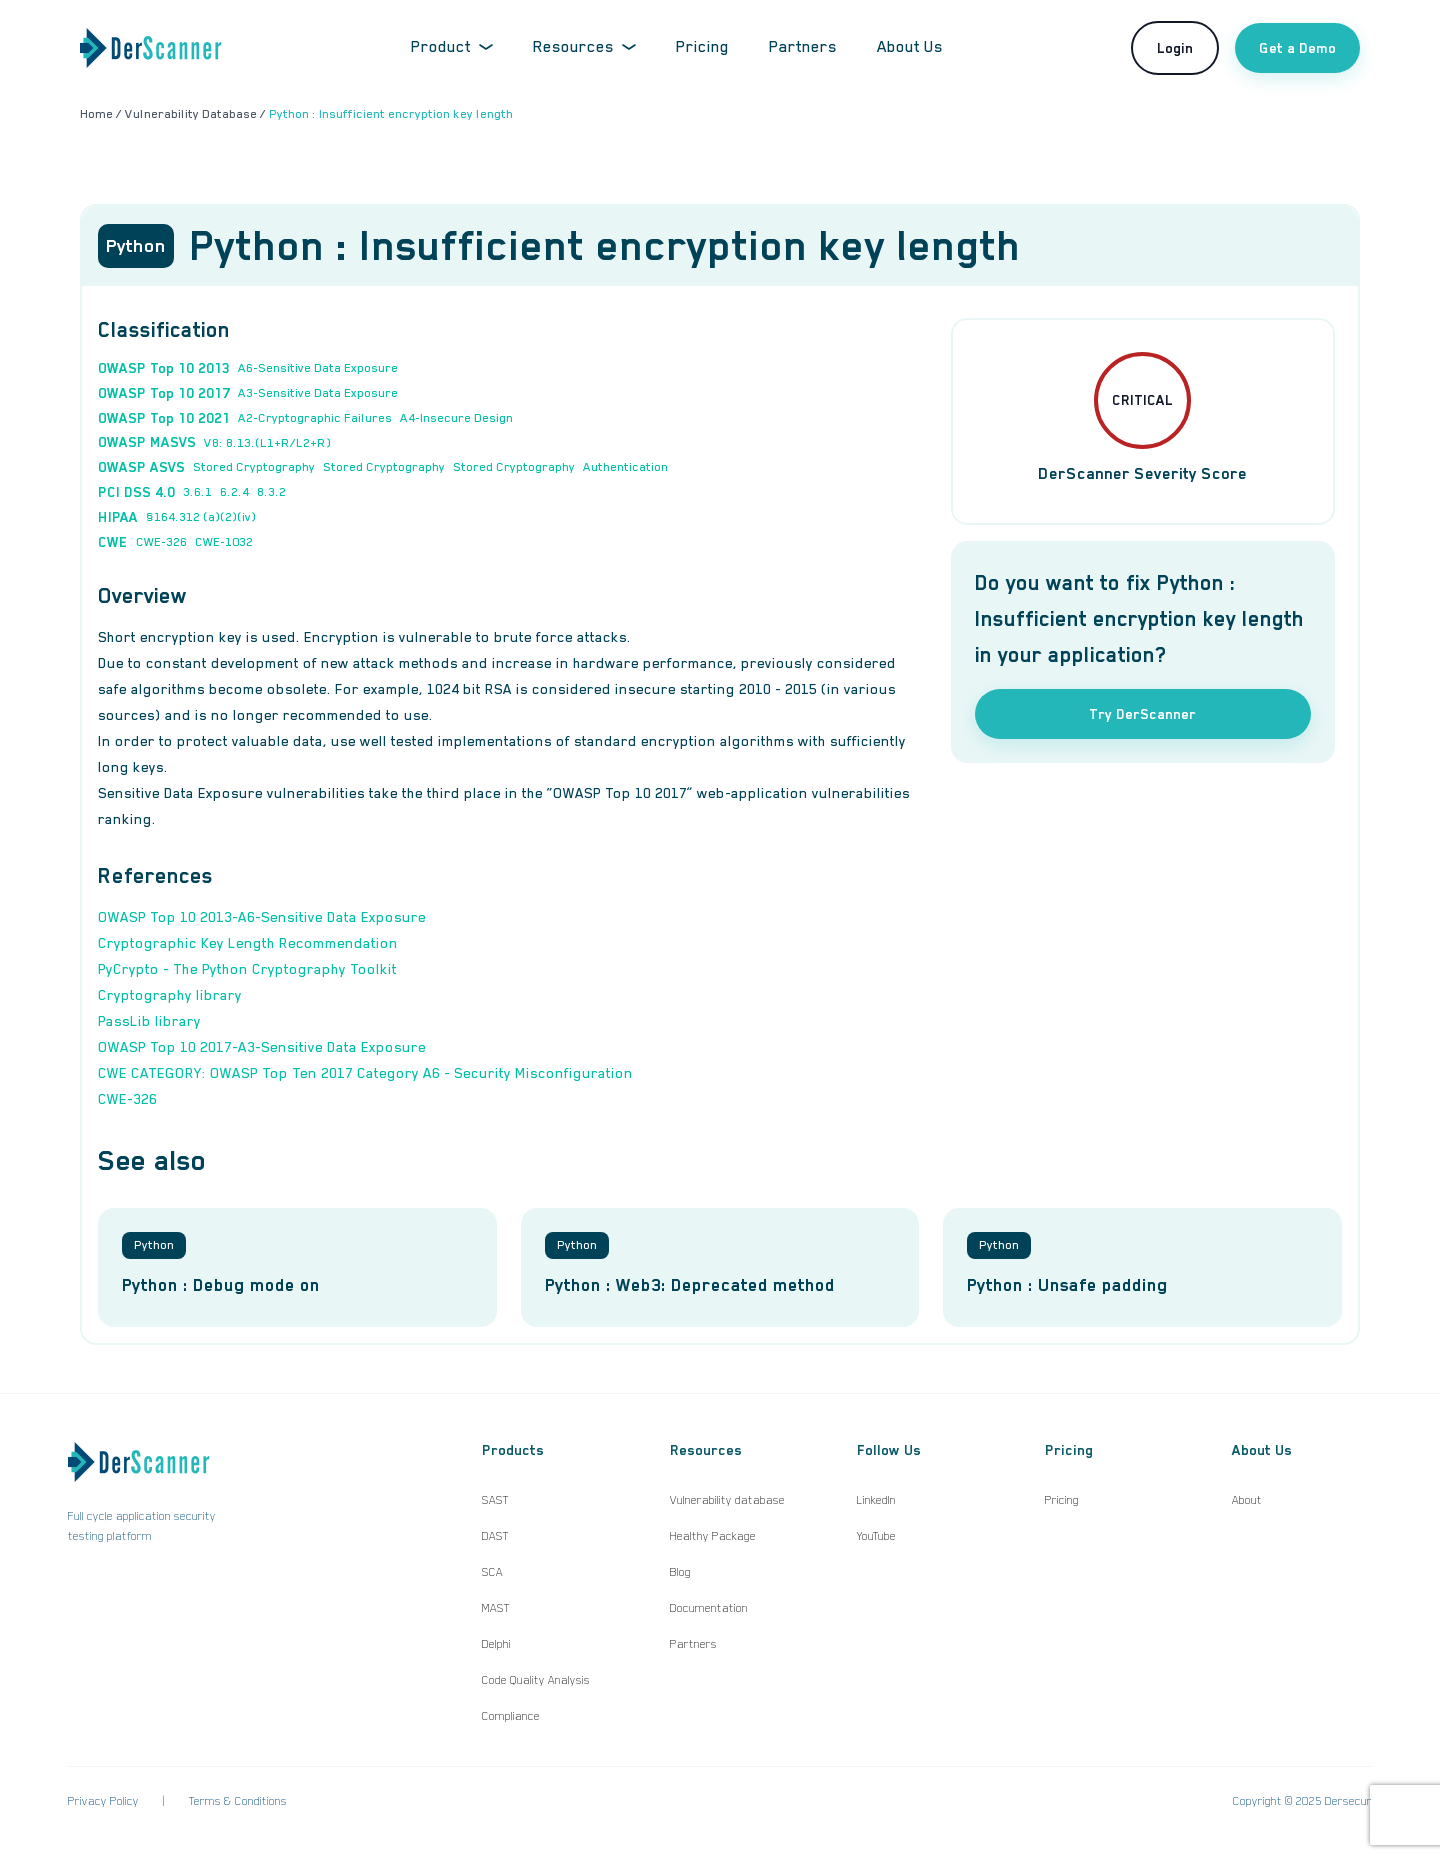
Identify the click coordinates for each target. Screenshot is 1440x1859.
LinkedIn (876, 1500)
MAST (496, 1608)
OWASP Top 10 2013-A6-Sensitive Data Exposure (262, 917)
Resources (584, 47)
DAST (495, 1536)
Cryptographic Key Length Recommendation (248, 943)
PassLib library (149, 1021)
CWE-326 (161, 542)
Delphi (496, 1644)
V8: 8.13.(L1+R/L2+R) (267, 443)
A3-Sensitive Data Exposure (318, 393)
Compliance (511, 1716)
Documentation (709, 1608)
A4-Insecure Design (456, 418)
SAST (495, 1500)
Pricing (702, 47)
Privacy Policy (103, 1801)
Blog (680, 1572)
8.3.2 (271, 492)
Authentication (625, 467)
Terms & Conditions (238, 1801)
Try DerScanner (1142, 714)
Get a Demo (1297, 48)
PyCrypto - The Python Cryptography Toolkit (247, 969)
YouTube (876, 1536)
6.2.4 (234, 492)
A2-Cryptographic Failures (315, 418)
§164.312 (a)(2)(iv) (201, 517)
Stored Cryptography (254, 467)
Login (1175, 48)
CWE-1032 (224, 542)
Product (452, 47)
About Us (910, 47)
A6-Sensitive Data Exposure (318, 368)
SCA (492, 1572)
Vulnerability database (727, 1500)
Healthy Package (713, 1536)
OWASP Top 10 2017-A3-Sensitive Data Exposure (262, 1047)
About (1247, 1500)
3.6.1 (197, 492)
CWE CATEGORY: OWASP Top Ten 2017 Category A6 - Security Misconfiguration (365, 1073)
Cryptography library (170, 995)
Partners (803, 47)
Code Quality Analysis (536, 1680)
